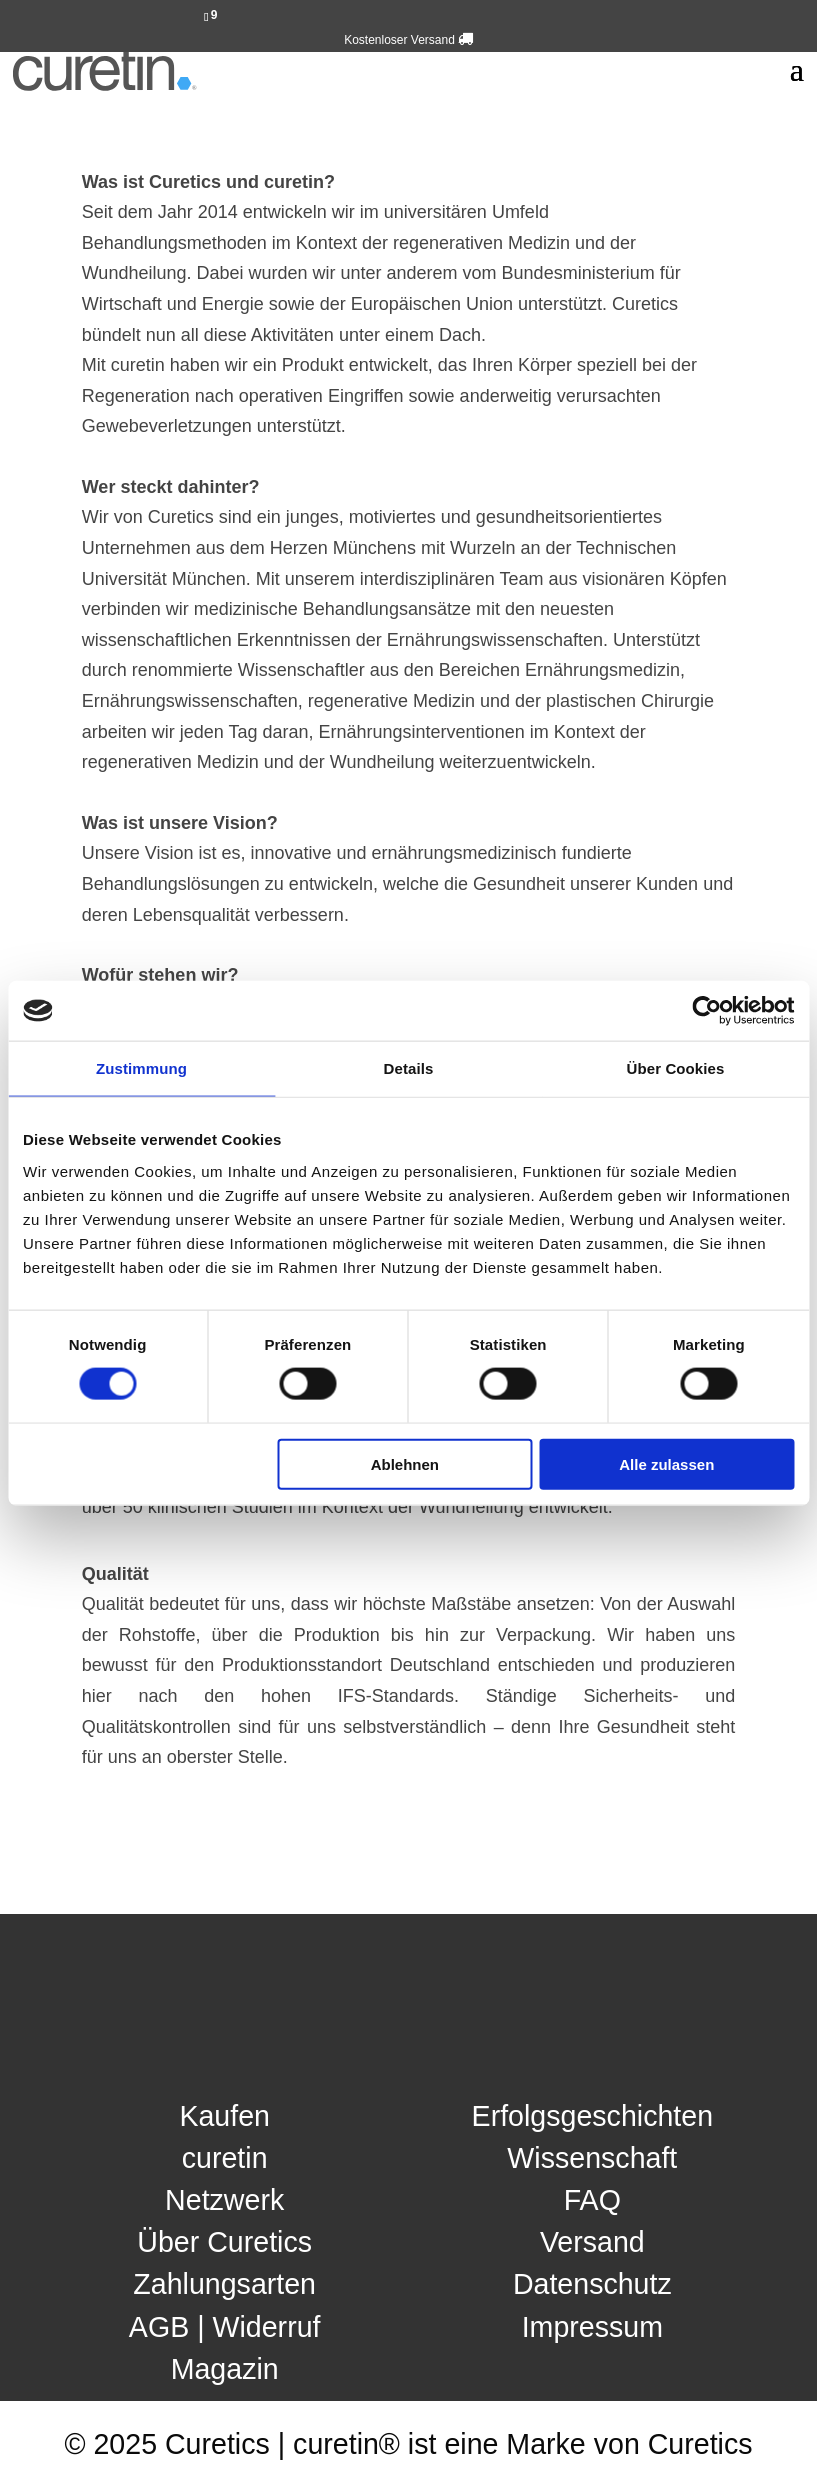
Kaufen (224, 2116)
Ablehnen (405, 1463)
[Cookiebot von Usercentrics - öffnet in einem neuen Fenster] (706, 1011)
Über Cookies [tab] (676, 1068)
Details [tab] (409, 1068)
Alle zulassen (666, 1463)
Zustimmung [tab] (141, 1068)
